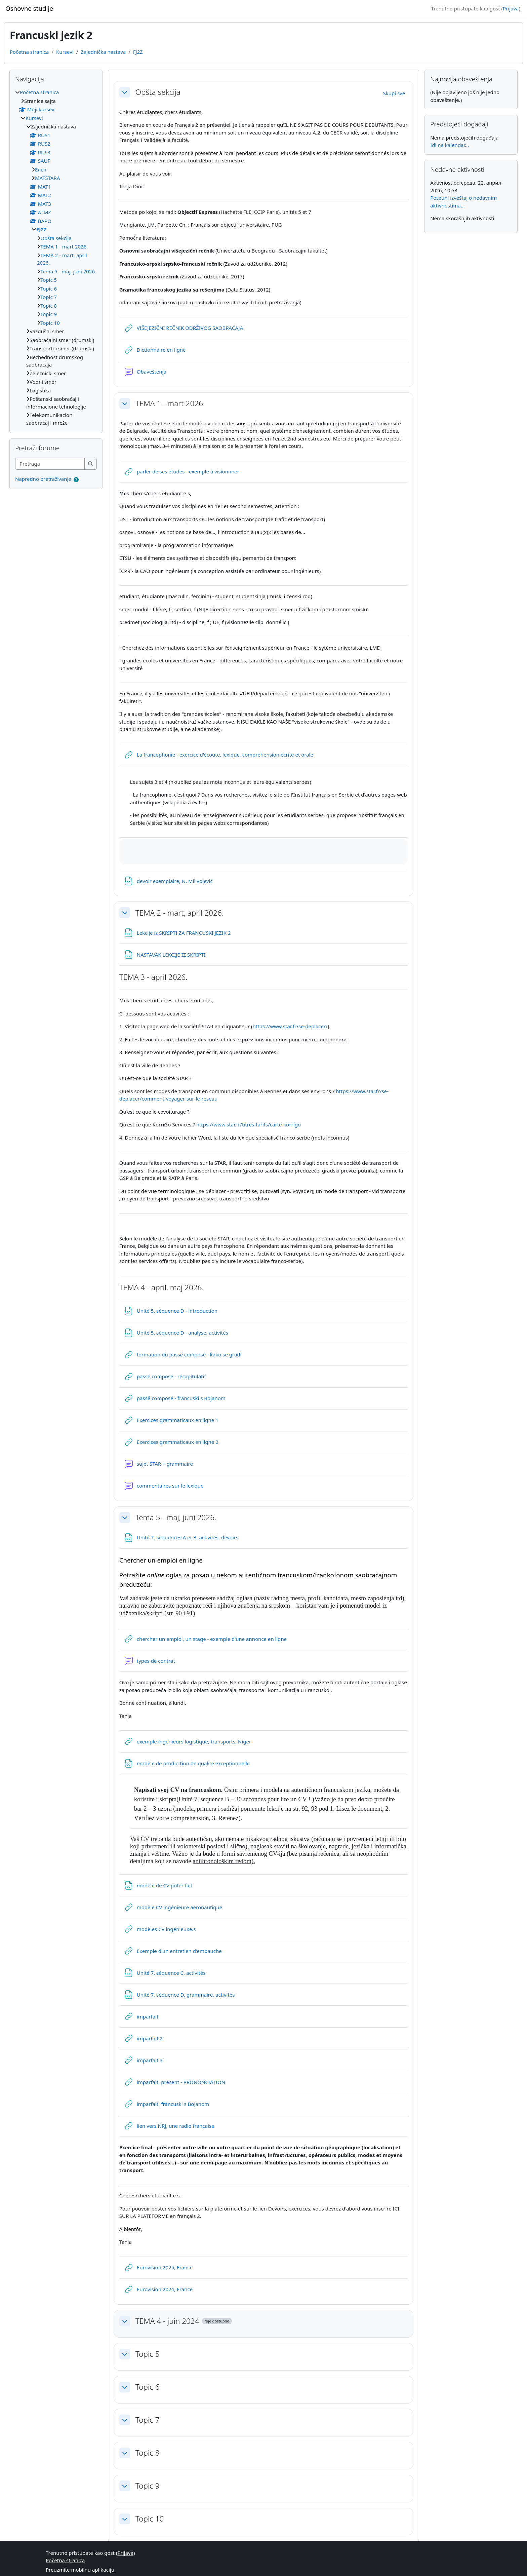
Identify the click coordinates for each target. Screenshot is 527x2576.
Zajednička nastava (103, 51)
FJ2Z (138, 51)
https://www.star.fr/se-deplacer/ (289, 1026)
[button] (124, 92)
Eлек (40, 169)
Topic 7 (147, 2419)
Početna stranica (29, 51)
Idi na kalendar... (449, 145)
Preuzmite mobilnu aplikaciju (80, 2569)
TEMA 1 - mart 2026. (170, 403)
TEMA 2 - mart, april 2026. (179, 912)
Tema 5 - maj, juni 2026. (175, 1517)
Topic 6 (147, 2386)
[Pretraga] (50, 464)
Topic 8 (147, 2452)
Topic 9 (147, 2485)
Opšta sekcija (157, 92)
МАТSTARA (47, 178)
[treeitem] (56, 257)
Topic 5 (147, 2353)
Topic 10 (149, 2518)
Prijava (511, 8)
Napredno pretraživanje (43, 478)
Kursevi (65, 51)
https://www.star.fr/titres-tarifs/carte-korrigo (248, 1124)
